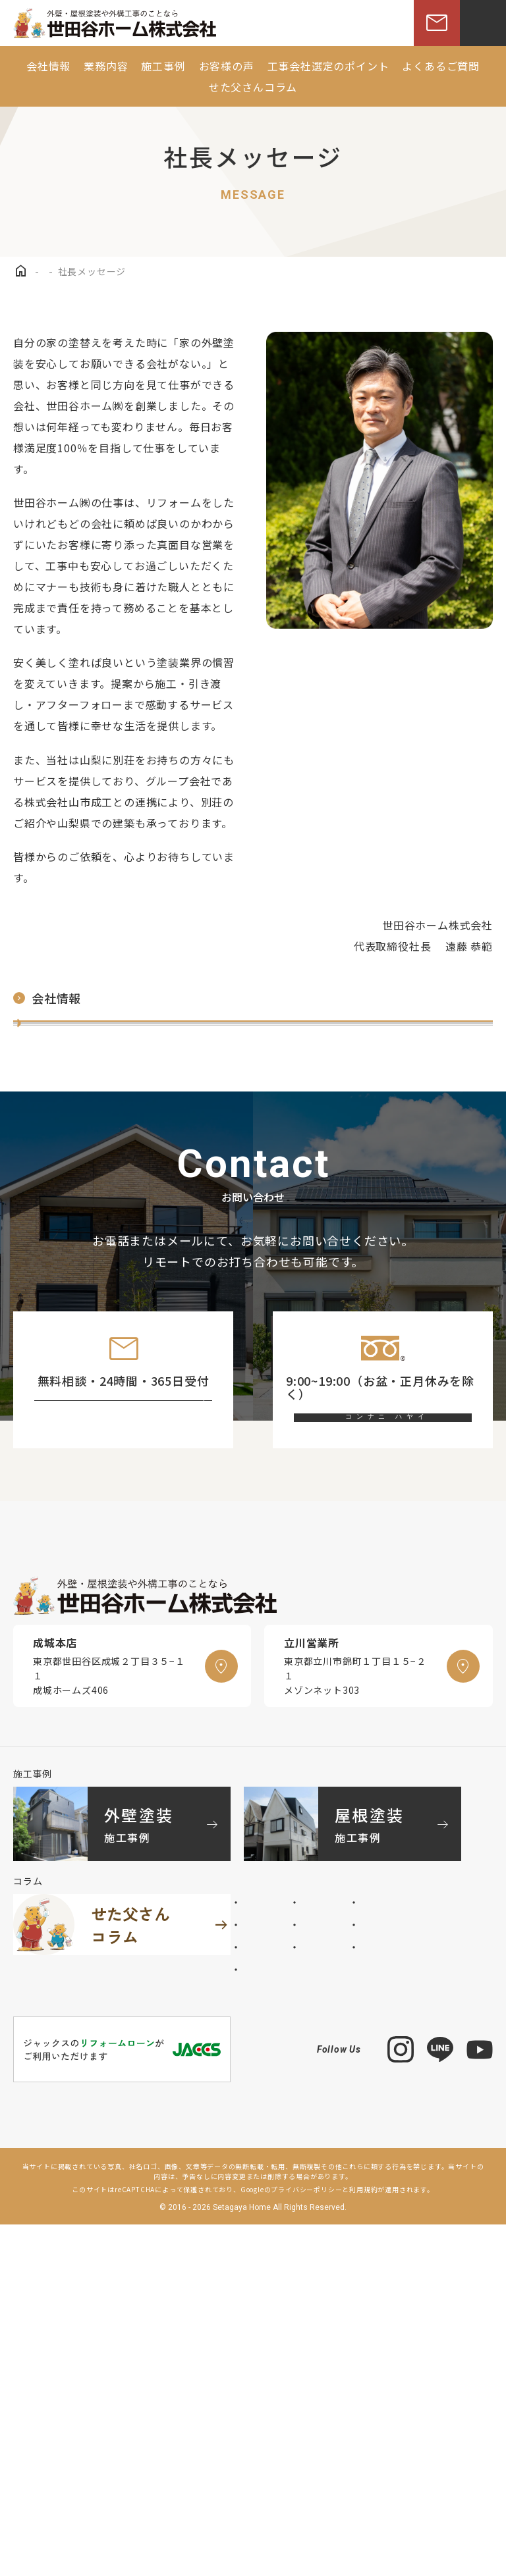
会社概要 (44, 1085)
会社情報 (47, 998)
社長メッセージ (61, 1043)
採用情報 (44, 1214)
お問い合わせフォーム (135, 1631)
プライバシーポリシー (306, 2541)
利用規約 (363, 2541)
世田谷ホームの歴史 (72, 1128)
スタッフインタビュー (77, 1171)
